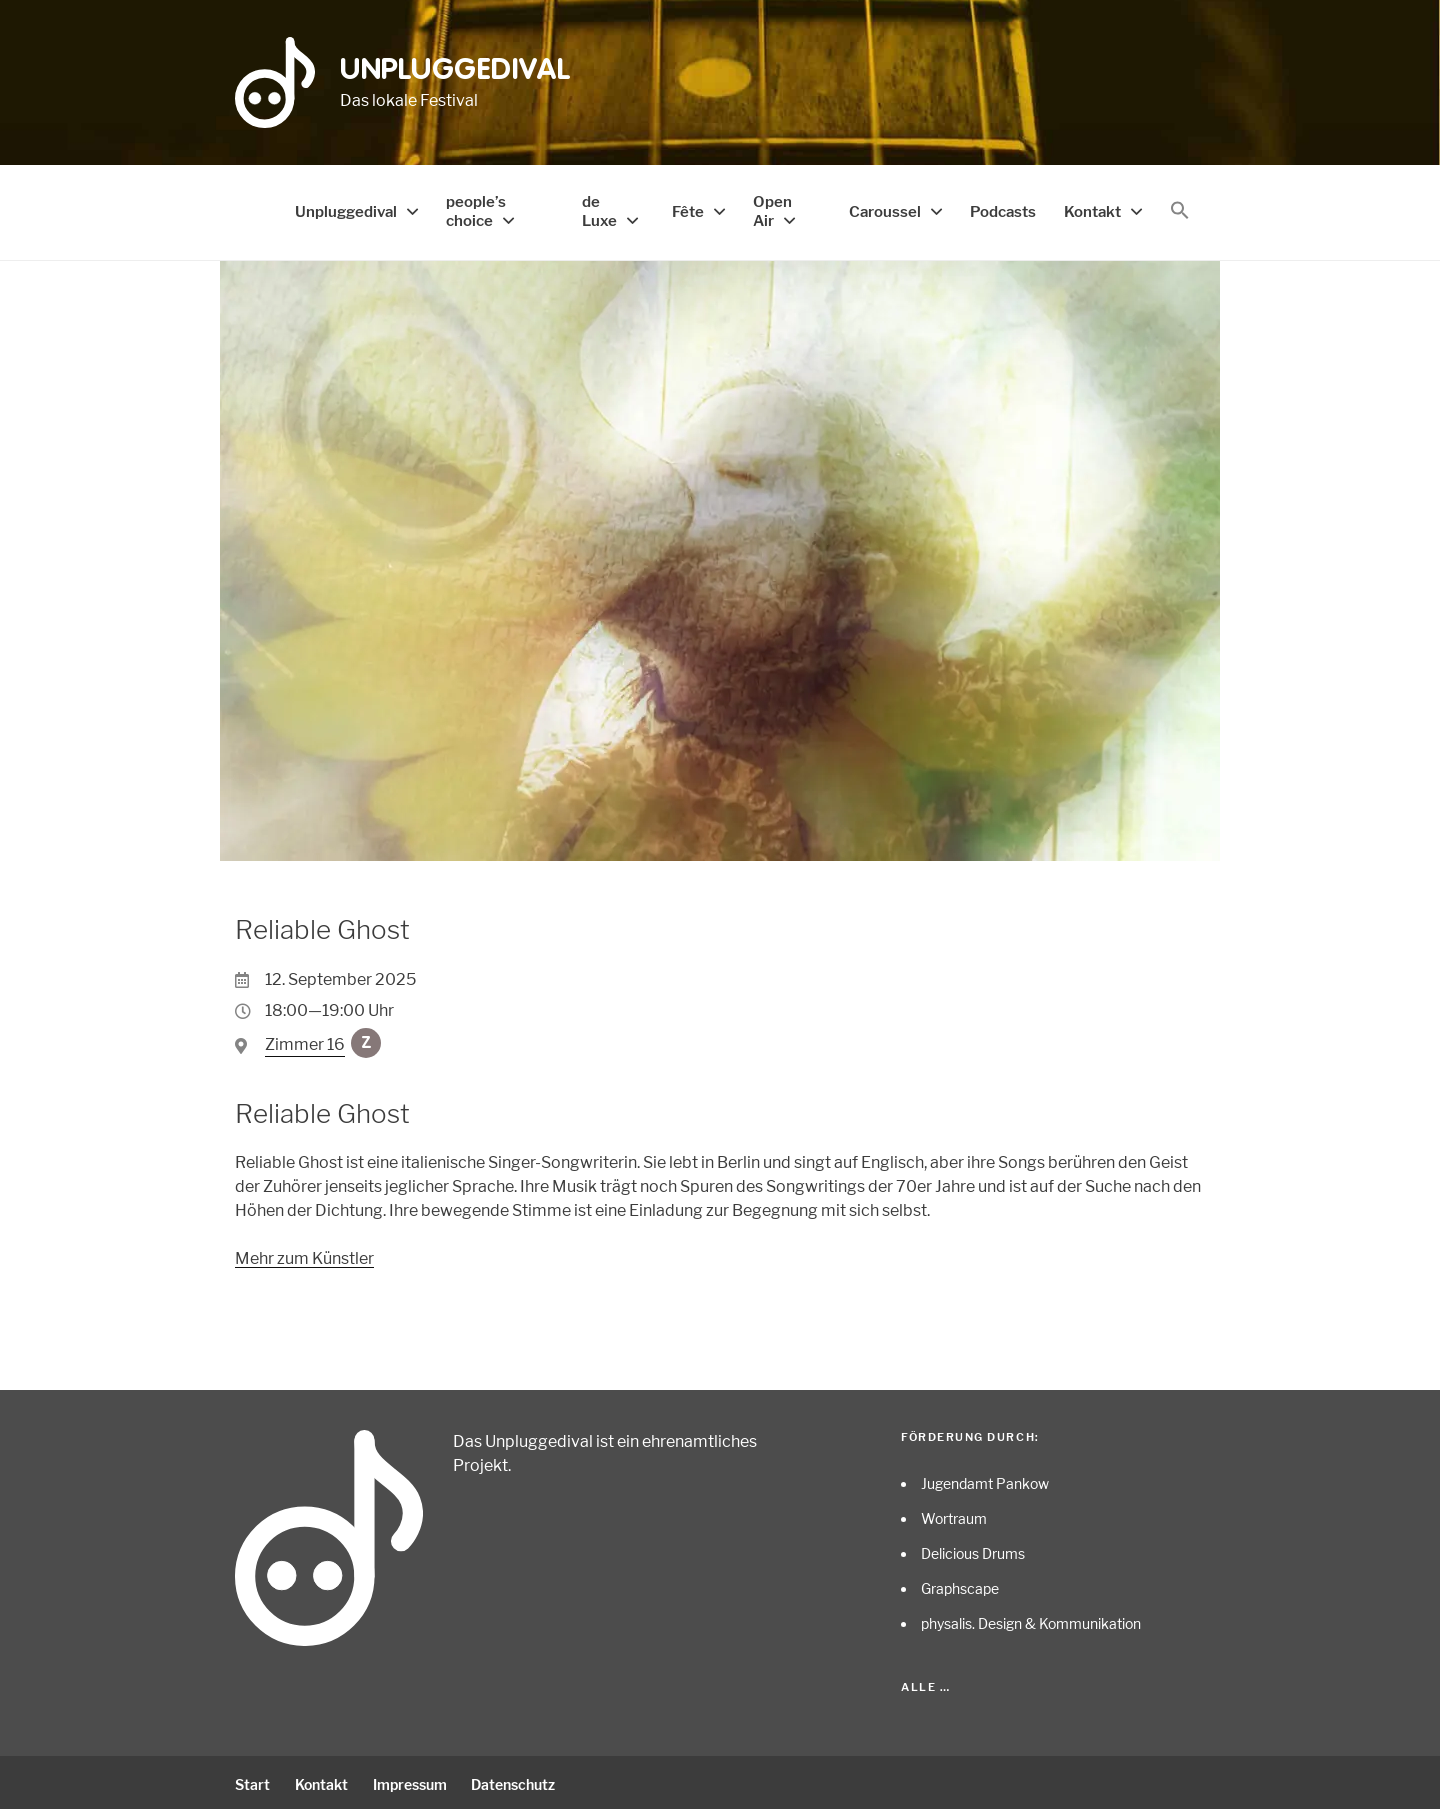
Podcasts (1010, 209)
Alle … (925, 1683)
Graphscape (960, 1584)
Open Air (778, 209)
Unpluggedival (455, 71)
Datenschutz (523, 1780)
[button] (1180, 209)
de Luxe (601, 209)
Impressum (416, 1780)
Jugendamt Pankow (985, 1479)
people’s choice (465, 209)
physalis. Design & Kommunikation (1031, 1619)
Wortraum (954, 1514)
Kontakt (1095, 209)
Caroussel (899, 209)
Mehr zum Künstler (304, 1254)
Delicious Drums (973, 1549)
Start (252, 1780)
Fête (698, 209)
